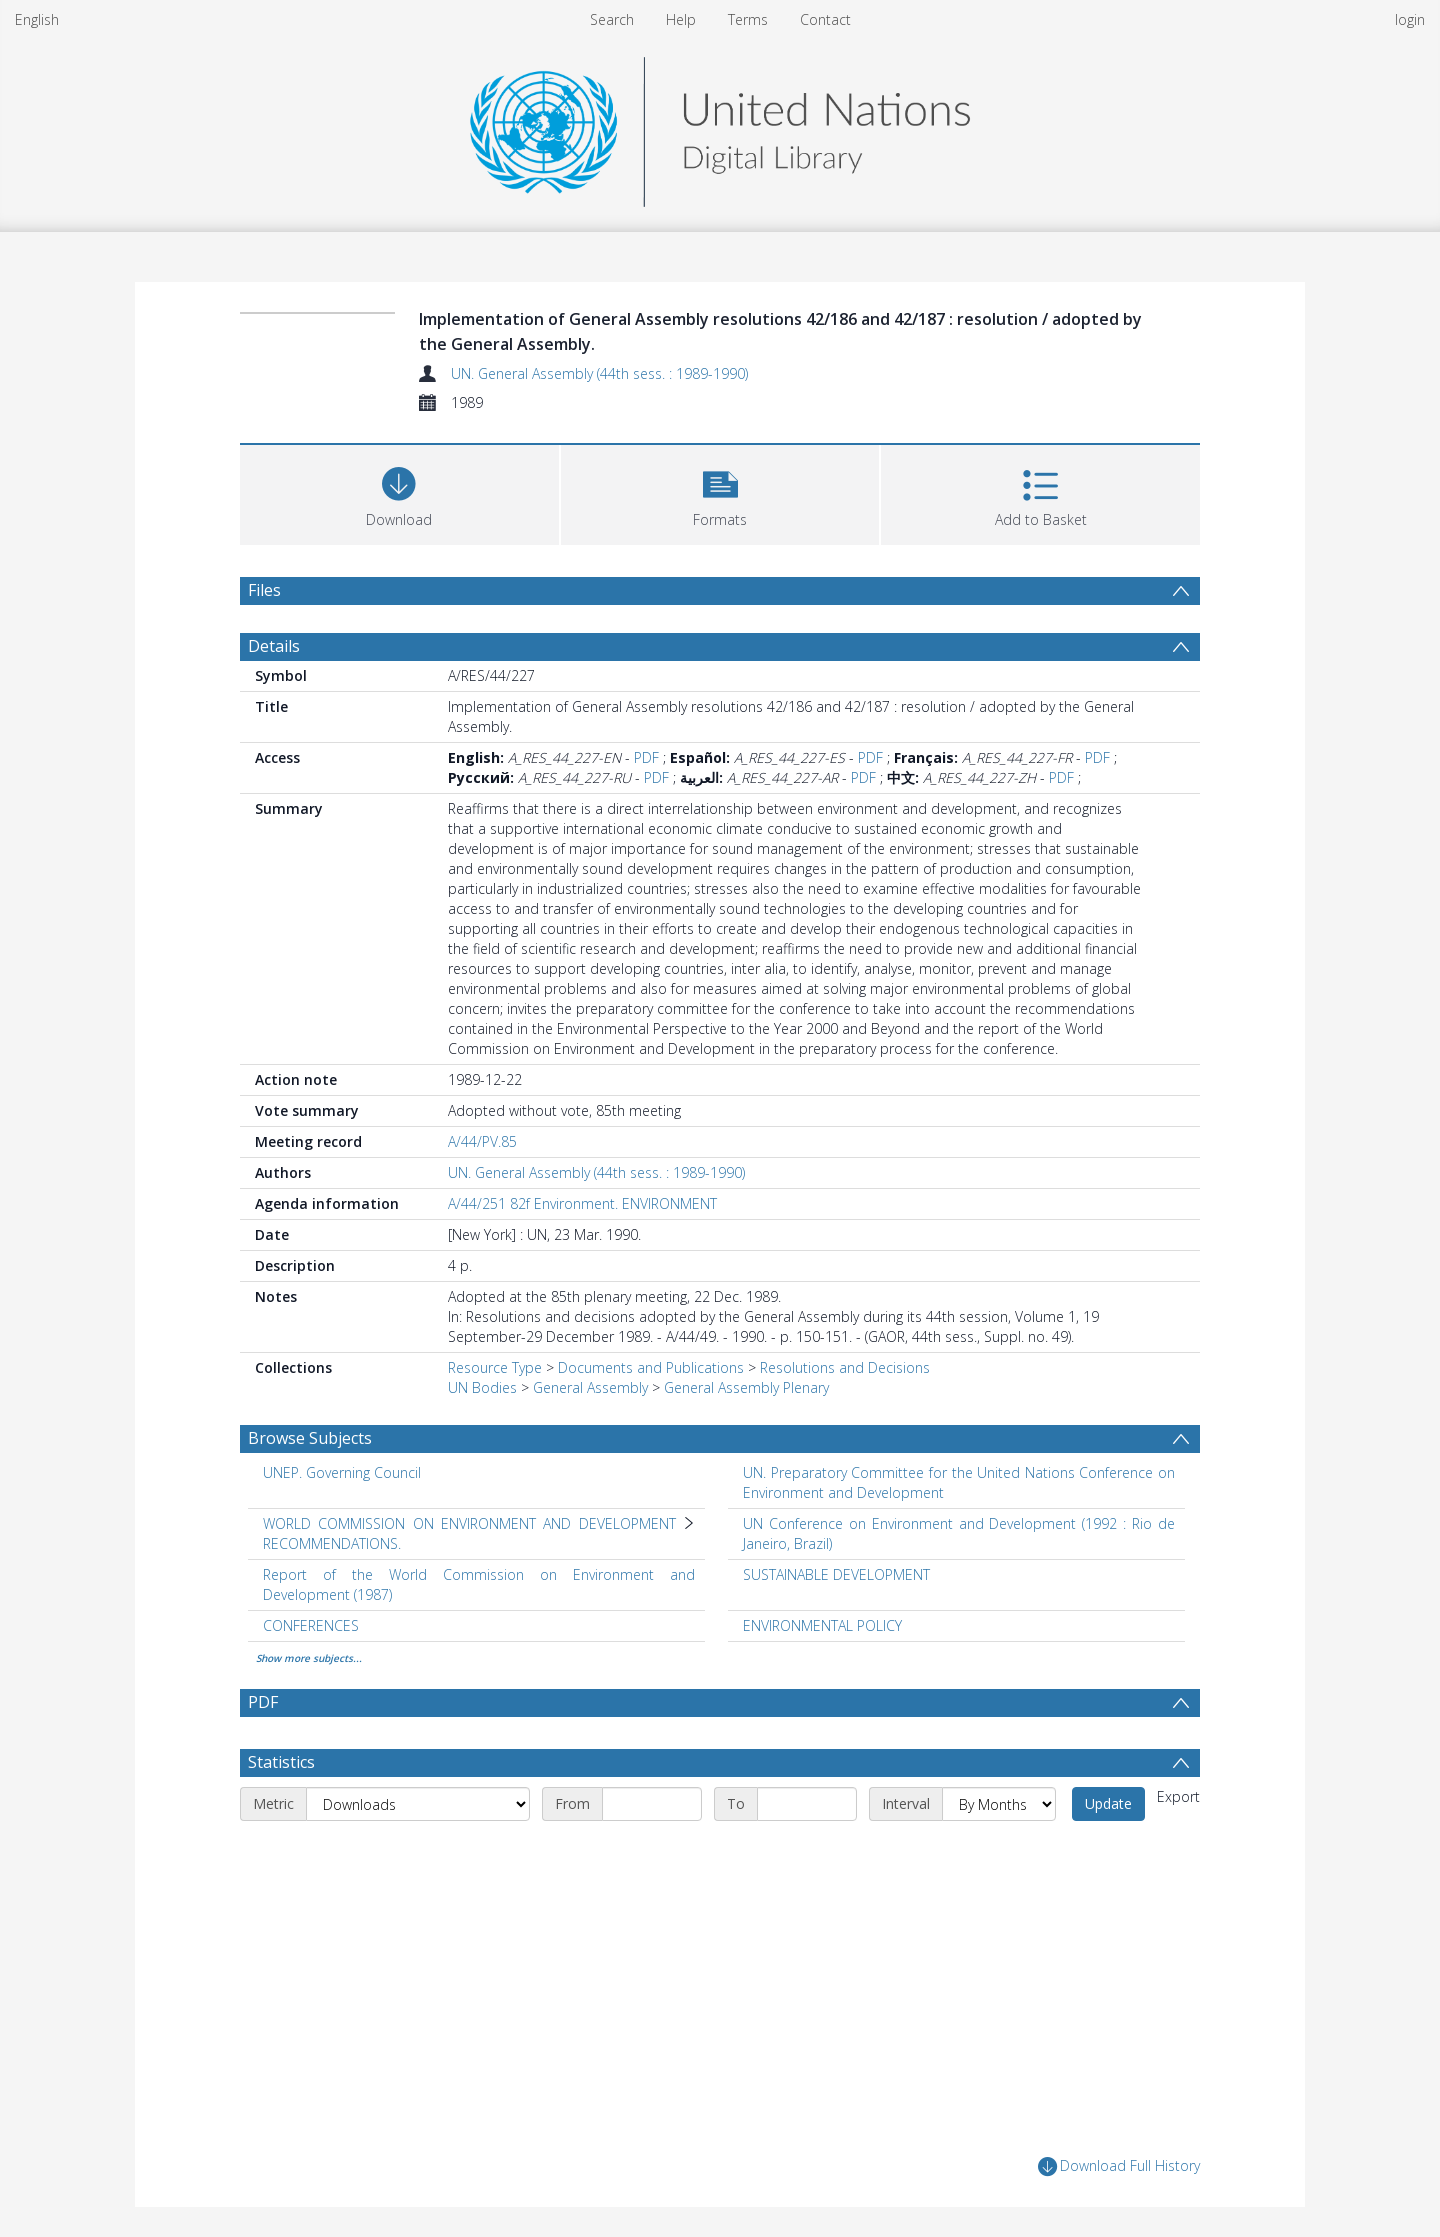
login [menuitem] (1410, 19)
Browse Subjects (310, 1438)
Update (1108, 1803)
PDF (646, 757)
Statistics (281, 1762)
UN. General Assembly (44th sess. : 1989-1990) (599, 373)
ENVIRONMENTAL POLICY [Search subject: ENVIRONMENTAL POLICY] (822, 1625)
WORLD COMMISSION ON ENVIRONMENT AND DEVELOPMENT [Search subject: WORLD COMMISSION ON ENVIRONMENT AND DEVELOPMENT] (469, 1523)
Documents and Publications (651, 1367)
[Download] (399, 492)
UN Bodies (482, 1387)
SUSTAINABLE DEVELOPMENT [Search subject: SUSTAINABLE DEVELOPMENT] (836, 1574)
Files (264, 590)
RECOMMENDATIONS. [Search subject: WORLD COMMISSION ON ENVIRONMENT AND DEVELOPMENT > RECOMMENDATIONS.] (332, 1543)
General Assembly (590, 1387)
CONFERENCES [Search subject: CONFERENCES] (311, 1625)
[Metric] (418, 1804)
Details (274, 646)
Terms (748, 19)
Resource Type (495, 1367)
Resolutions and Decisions (845, 1367)
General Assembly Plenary (746, 1387)
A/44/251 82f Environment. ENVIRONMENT (582, 1203)
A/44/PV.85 (482, 1141)
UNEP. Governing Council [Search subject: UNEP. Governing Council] (342, 1472)
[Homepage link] (720, 126)
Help (681, 19)
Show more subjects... (309, 1658)
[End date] (807, 1804)
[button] (720, 492)
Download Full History (1119, 2166)
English (37, 19)
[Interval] (999, 1804)
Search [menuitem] (612, 19)
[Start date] (652, 1804)
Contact (825, 19)
